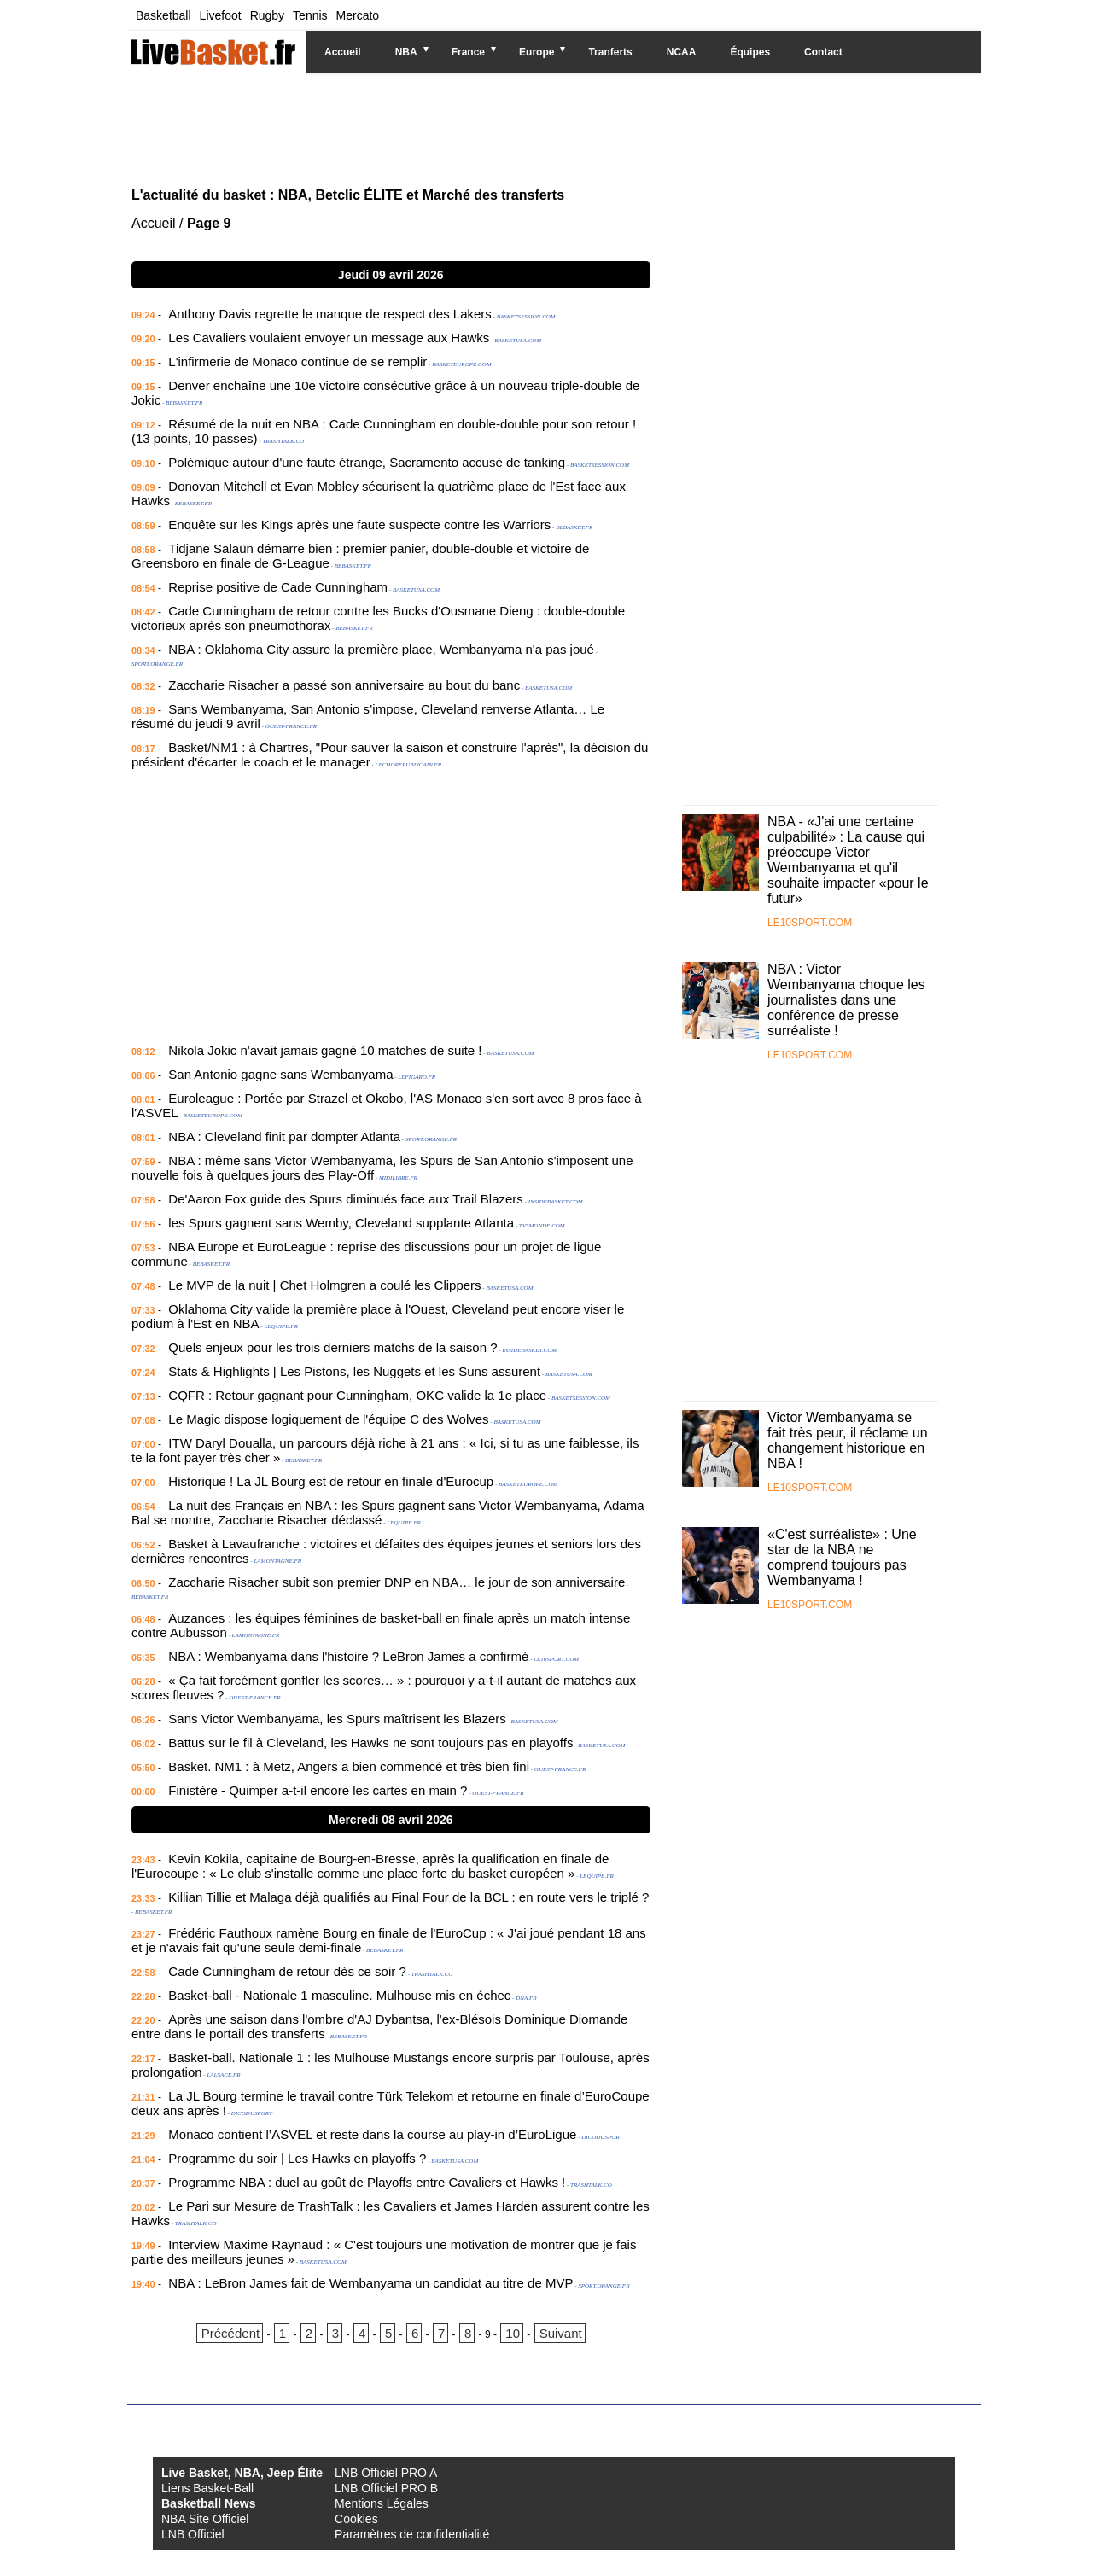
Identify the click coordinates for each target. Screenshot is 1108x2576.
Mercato (358, 15)
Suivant (560, 2333)
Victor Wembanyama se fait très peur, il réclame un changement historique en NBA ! (847, 1440)
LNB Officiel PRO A (386, 2473)
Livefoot (221, 15)
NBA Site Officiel (204, 2519)
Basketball (163, 15)
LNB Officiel (193, 2534)
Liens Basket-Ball (207, 2488)
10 (512, 2333)
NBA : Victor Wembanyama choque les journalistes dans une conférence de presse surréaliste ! (846, 1000)
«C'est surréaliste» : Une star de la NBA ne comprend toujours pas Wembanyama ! (842, 1557)
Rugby (267, 15)
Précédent (230, 2333)
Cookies (356, 2519)
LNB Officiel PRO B (386, 2488)
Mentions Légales (382, 2503)
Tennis (310, 15)
